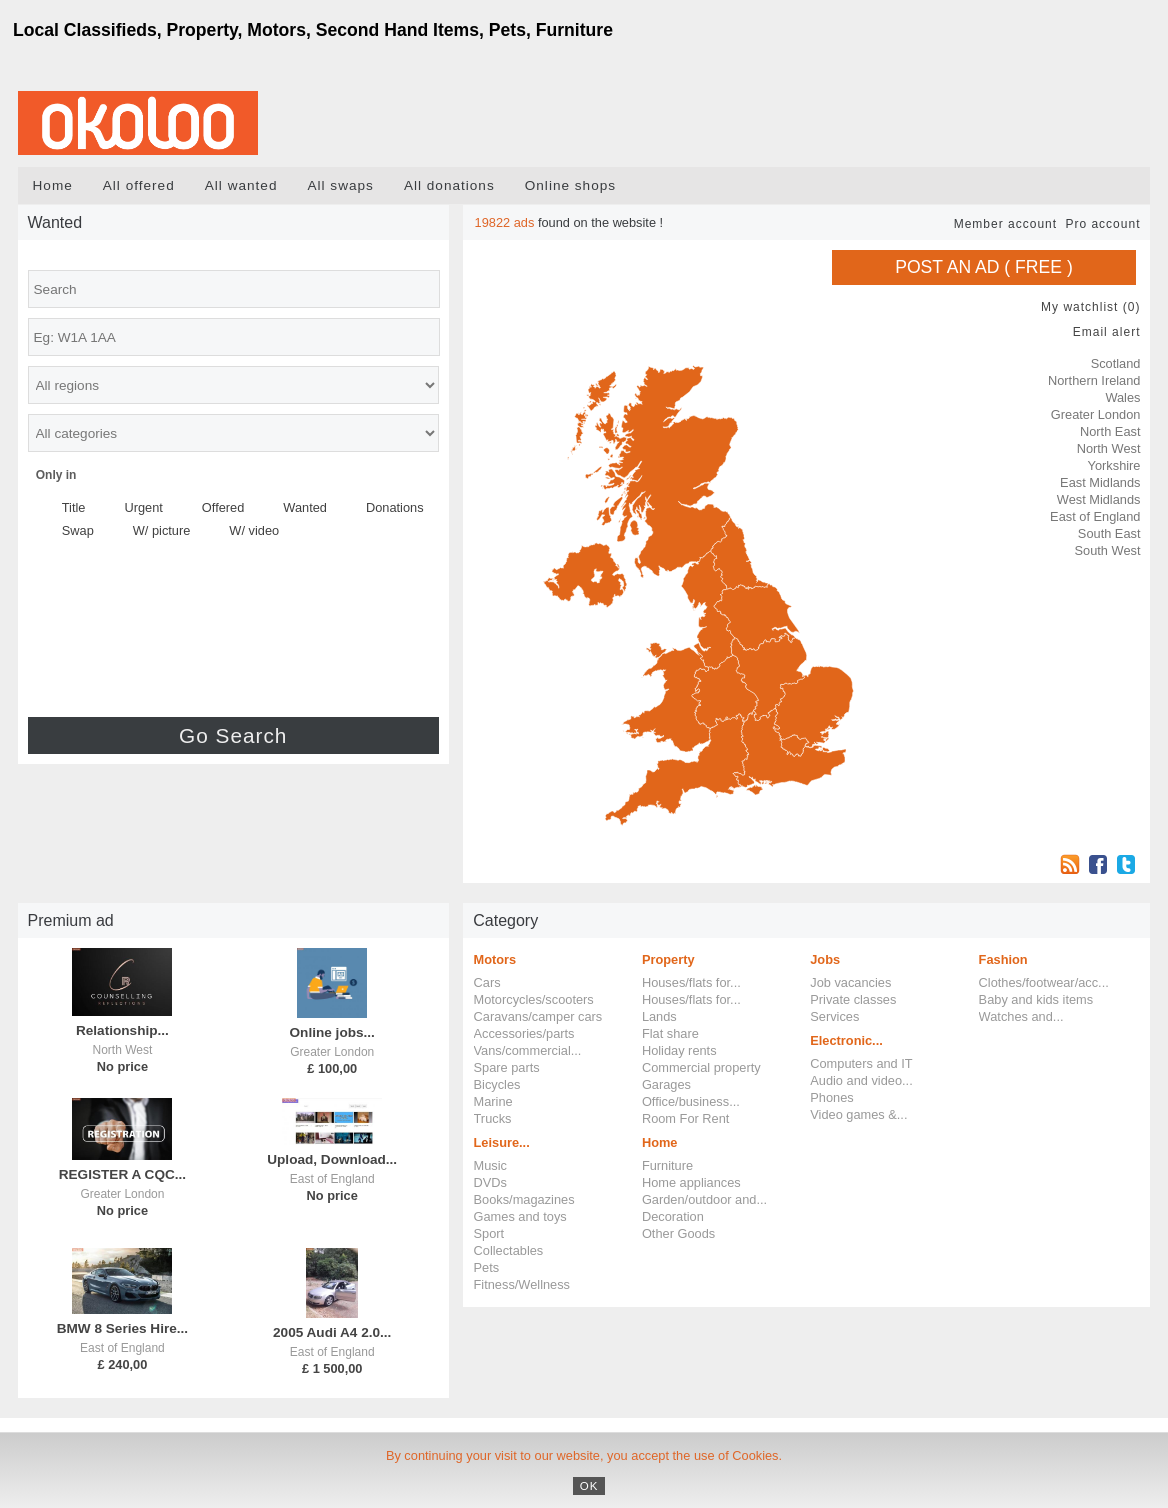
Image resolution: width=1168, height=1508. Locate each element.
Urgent (143, 507)
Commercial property (701, 1067)
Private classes (853, 999)
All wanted (241, 185)
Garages (666, 1084)
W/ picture (162, 530)
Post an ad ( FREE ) (984, 267)
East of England (1095, 516)
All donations (449, 185)
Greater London (1096, 414)
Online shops (570, 185)
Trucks (493, 1118)
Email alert (1107, 332)
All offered (139, 185)
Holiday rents (679, 1050)
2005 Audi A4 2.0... (332, 1332)
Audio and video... (861, 1080)
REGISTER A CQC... (122, 1174)
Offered (223, 507)
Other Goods (678, 1233)
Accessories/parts (524, 1033)
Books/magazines (524, 1199)
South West (1108, 550)
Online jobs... (332, 1032)
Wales (1122, 397)
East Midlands (1100, 482)
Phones (831, 1097)
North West (1109, 448)
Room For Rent (685, 1118)
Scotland (1116, 363)
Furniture (667, 1165)
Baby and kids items (1036, 999)
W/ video (254, 530)
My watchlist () (1090, 307)
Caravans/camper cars (538, 1016)
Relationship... (122, 1030)
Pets (487, 1267)
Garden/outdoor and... (704, 1199)
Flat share (670, 1033)
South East (1109, 533)
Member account (1005, 224)
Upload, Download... (332, 1159)
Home (53, 185)
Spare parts (507, 1067)
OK (589, 1486)
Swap (78, 530)
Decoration (673, 1216)
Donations (395, 507)
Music (490, 1165)
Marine (493, 1101)
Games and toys (520, 1216)
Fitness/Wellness (522, 1284)
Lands (659, 1016)
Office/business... (691, 1101)
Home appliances (691, 1182)
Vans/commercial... (528, 1050)
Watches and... (1021, 1016)
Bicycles (497, 1084)
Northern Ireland (1094, 380)
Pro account (1102, 224)
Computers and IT (861, 1063)
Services (834, 1016)
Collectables (509, 1250)
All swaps (340, 185)
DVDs (490, 1182)
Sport (489, 1233)
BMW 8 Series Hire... (122, 1328)
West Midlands (1099, 499)
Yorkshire (1114, 465)
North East (1110, 431)
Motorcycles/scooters (534, 999)
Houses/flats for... (691, 982)
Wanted (305, 507)
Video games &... (858, 1114)
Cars (487, 982)
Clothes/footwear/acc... (1044, 982)
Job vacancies (850, 982)
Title (74, 507)
